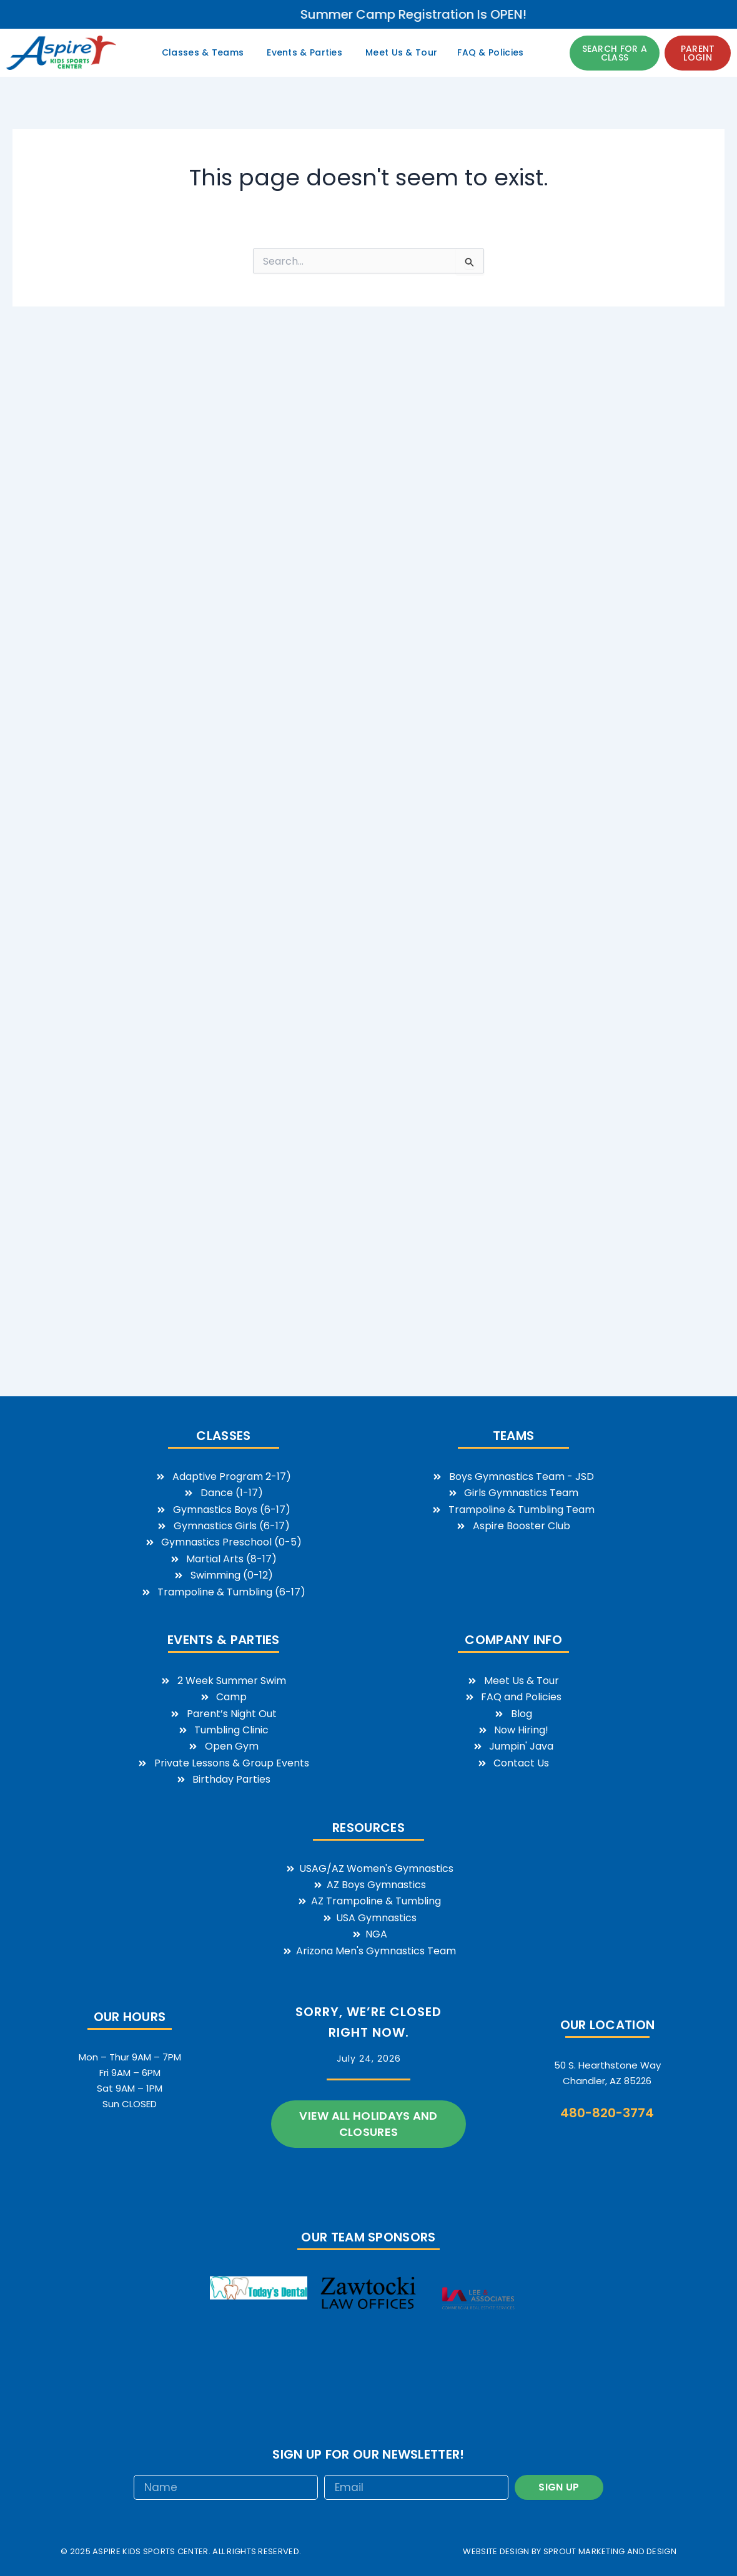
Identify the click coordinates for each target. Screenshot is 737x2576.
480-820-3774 (607, 2113)
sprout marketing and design (609, 2551)
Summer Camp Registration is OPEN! (586, 14)
